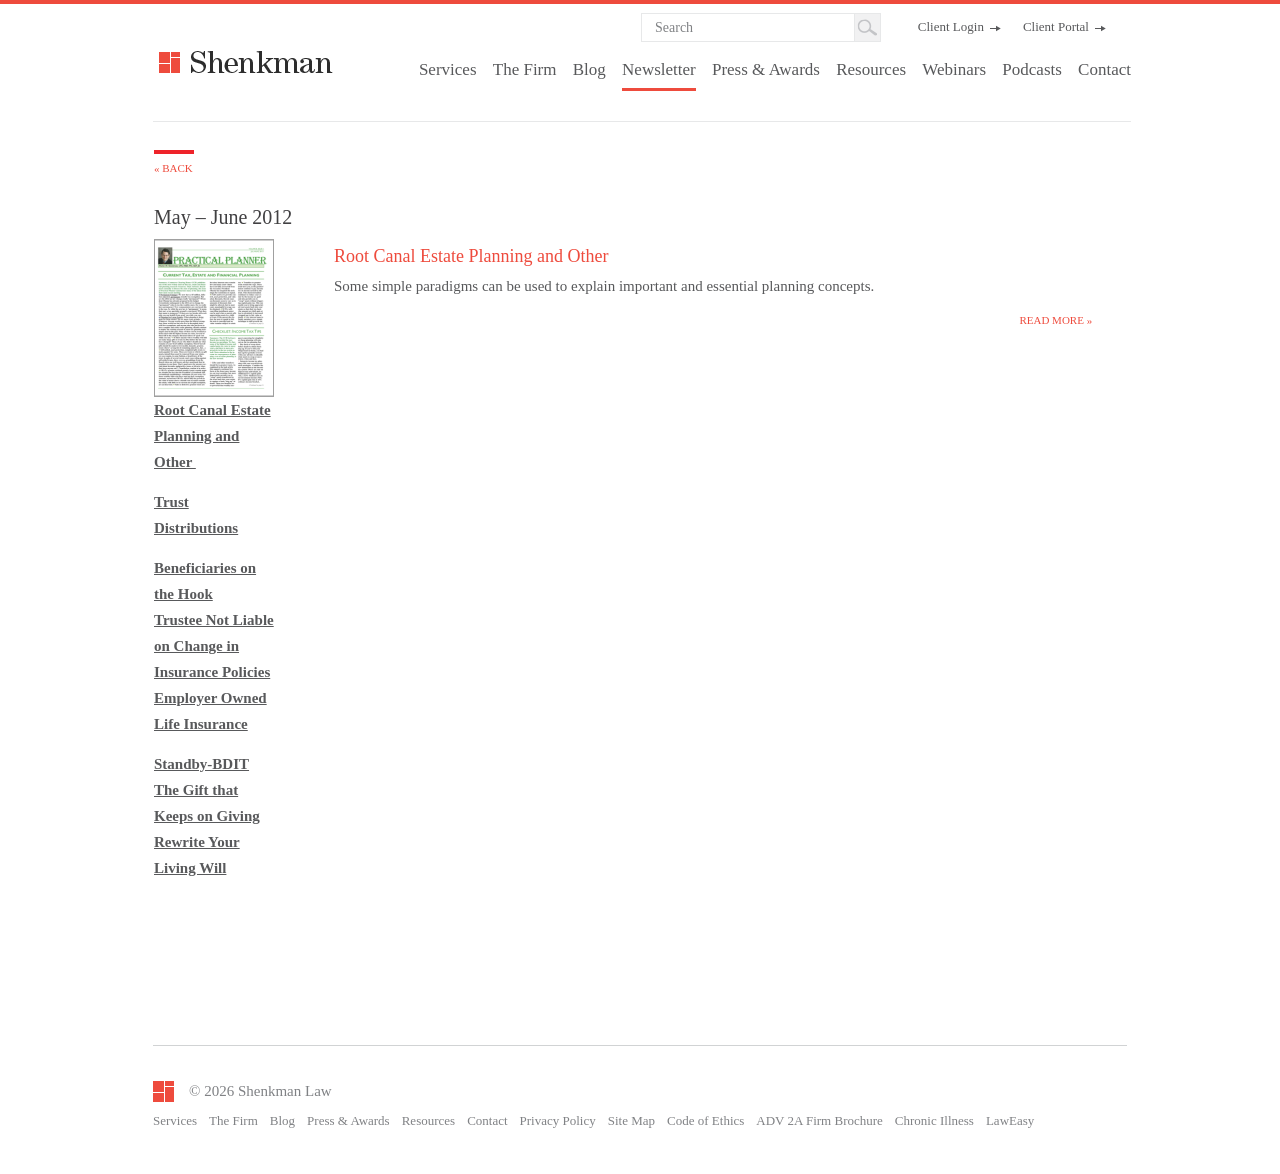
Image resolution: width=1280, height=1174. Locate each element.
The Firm (525, 69)
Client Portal (1056, 26)
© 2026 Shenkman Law (260, 1091)
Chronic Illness (934, 1120)
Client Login (951, 26)
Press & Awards (766, 69)
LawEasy (1010, 1120)
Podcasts (1032, 69)
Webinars (954, 69)
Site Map (631, 1120)
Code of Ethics (705, 1120)
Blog (589, 69)
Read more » (1055, 320)
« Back (173, 168)
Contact (1104, 69)
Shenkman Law (306, 62)
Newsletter (659, 69)
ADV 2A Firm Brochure (819, 1120)
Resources (871, 69)
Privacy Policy (558, 1120)
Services (448, 69)
